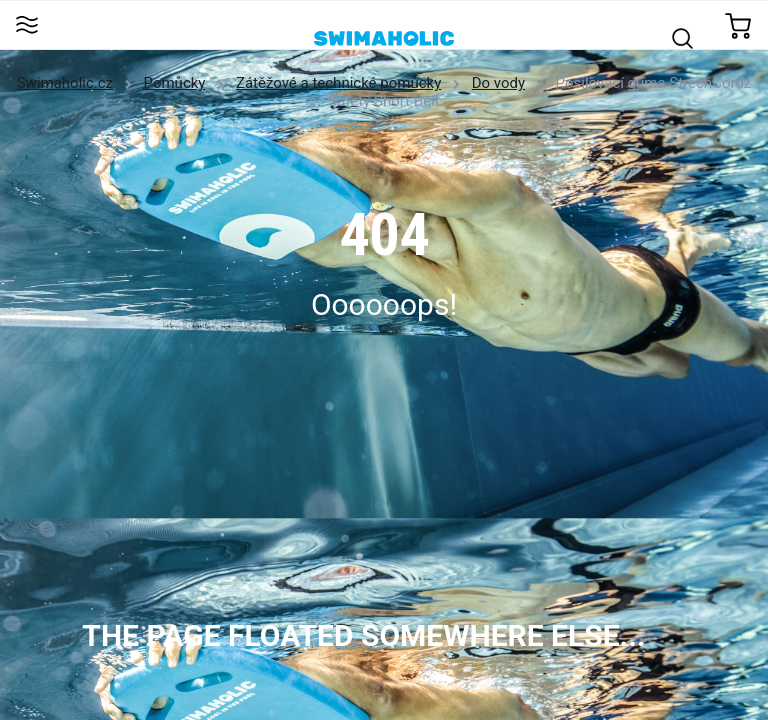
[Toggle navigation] (26, 26)
